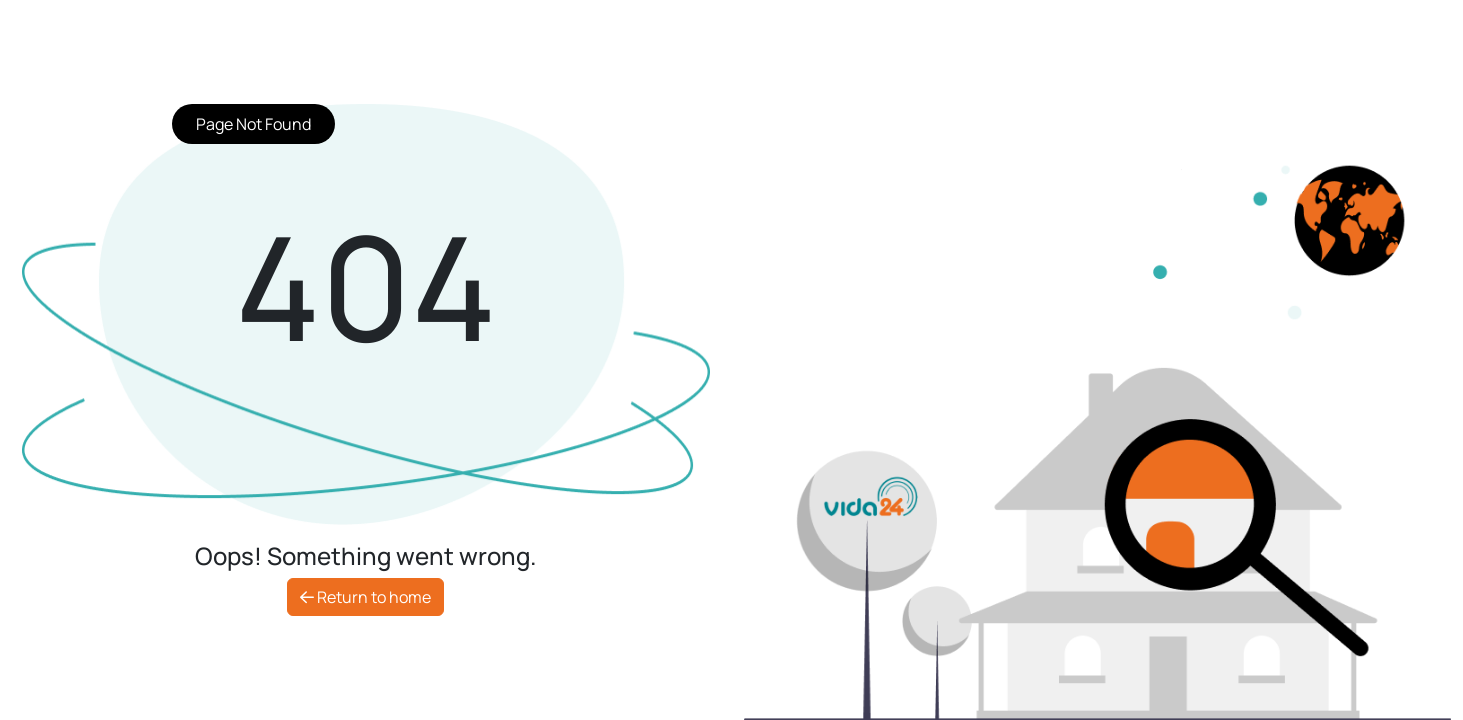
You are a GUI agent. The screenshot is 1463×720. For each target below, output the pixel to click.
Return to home (365, 597)
